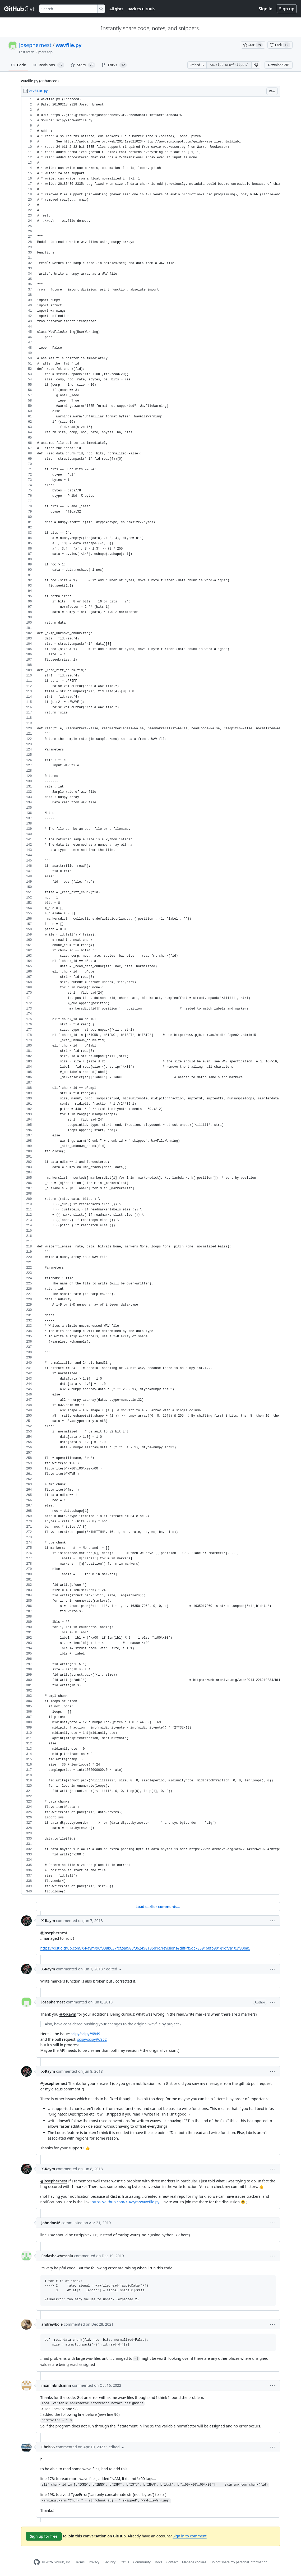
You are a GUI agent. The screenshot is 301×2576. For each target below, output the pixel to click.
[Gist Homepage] (19, 9)
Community (142, 2562)
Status (124, 2562)
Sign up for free (44, 2536)
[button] (255, 65)
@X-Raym (67, 2014)
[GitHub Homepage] (37, 2562)
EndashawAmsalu (57, 2255)
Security (109, 2562)
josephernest (35, 45)
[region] (150, 996)
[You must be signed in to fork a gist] (280, 45)
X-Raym (48, 1920)
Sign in (265, 9)
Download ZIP (278, 65)
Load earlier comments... (158, 1906)
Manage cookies (194, 2562)
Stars (83, 65)
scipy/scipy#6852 (91, 2039)
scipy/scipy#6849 (85, 2033)
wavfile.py (68, 45)
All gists (116, 8)
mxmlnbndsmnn (56, 2385)
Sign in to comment (189, 2535)
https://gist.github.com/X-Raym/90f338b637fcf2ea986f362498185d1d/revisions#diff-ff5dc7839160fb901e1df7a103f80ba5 (145, 1948)
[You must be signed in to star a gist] (253, 45)
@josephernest (53, 1932)
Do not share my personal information (238, 2562)
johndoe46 (51, 2222)
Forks (114, 65)
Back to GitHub (141, 8)
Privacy (94, 2562)
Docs (158, 2562)
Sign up (286, 9)
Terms (80, 2562)
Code (18, 64)
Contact (172, 2562)
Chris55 (48, 2446)
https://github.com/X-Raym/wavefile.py (125, 2201)
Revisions (48, 65)
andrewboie (52, 2324)
